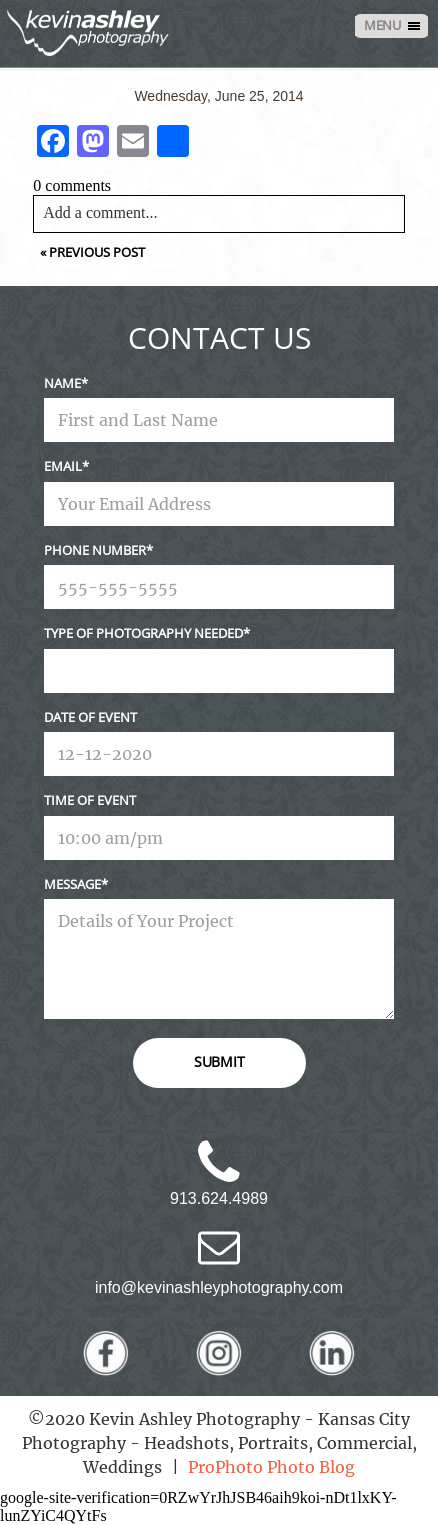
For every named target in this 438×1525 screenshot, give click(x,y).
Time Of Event (90, 800)
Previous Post (97, 252)
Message (72, 884)
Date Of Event (90, 717)
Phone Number (95, 550)
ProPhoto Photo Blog (271, 1467)
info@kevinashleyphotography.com (219, 1287)
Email (63, 466)
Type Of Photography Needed (143, 633)
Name (62, 383)
